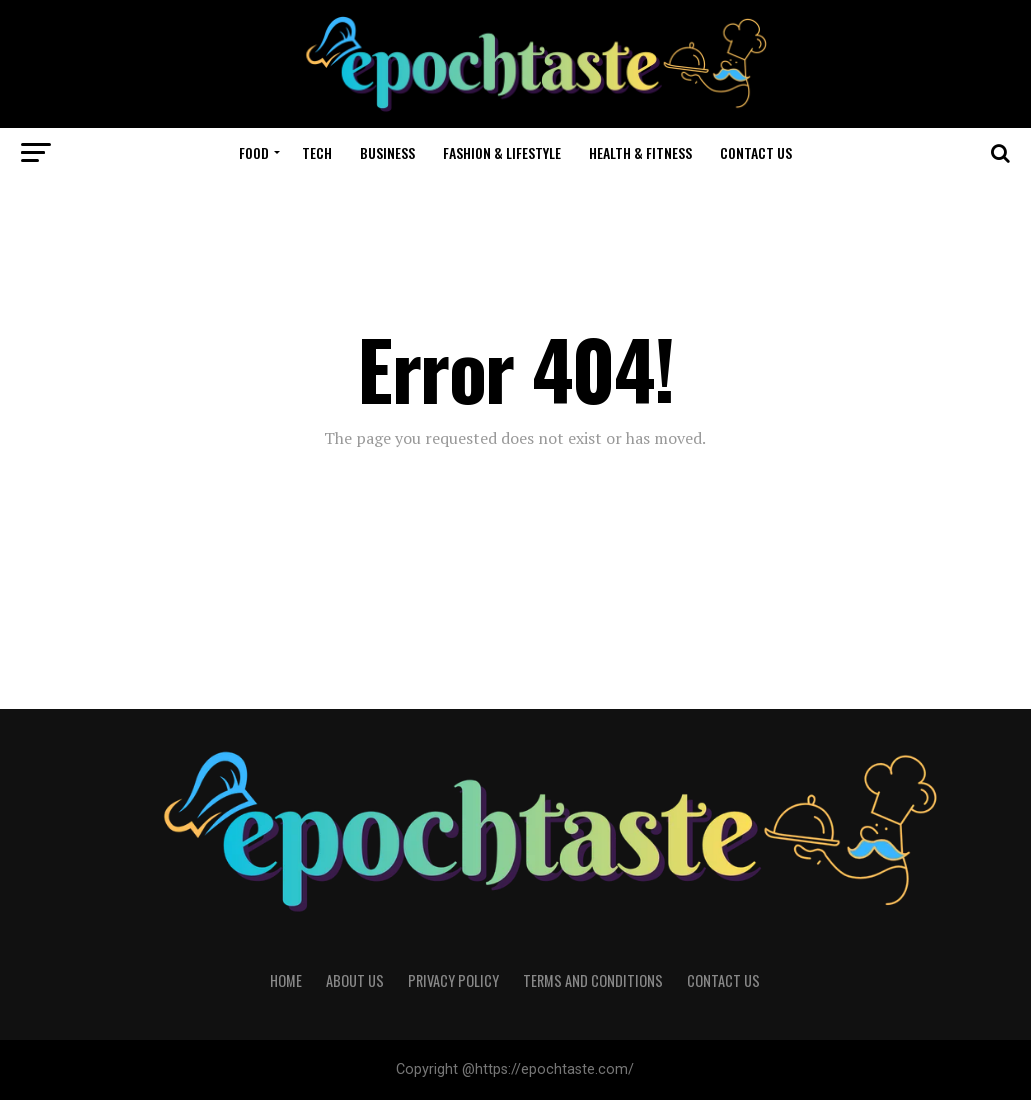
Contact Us (756, 152)
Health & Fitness (640, 152)
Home (286, 980)
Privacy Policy (453, 980)
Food (254, 152)
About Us (355, 980)
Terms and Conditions (593, 980)
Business (387, 152)
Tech (317, 152)
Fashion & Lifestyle (502, 152)
